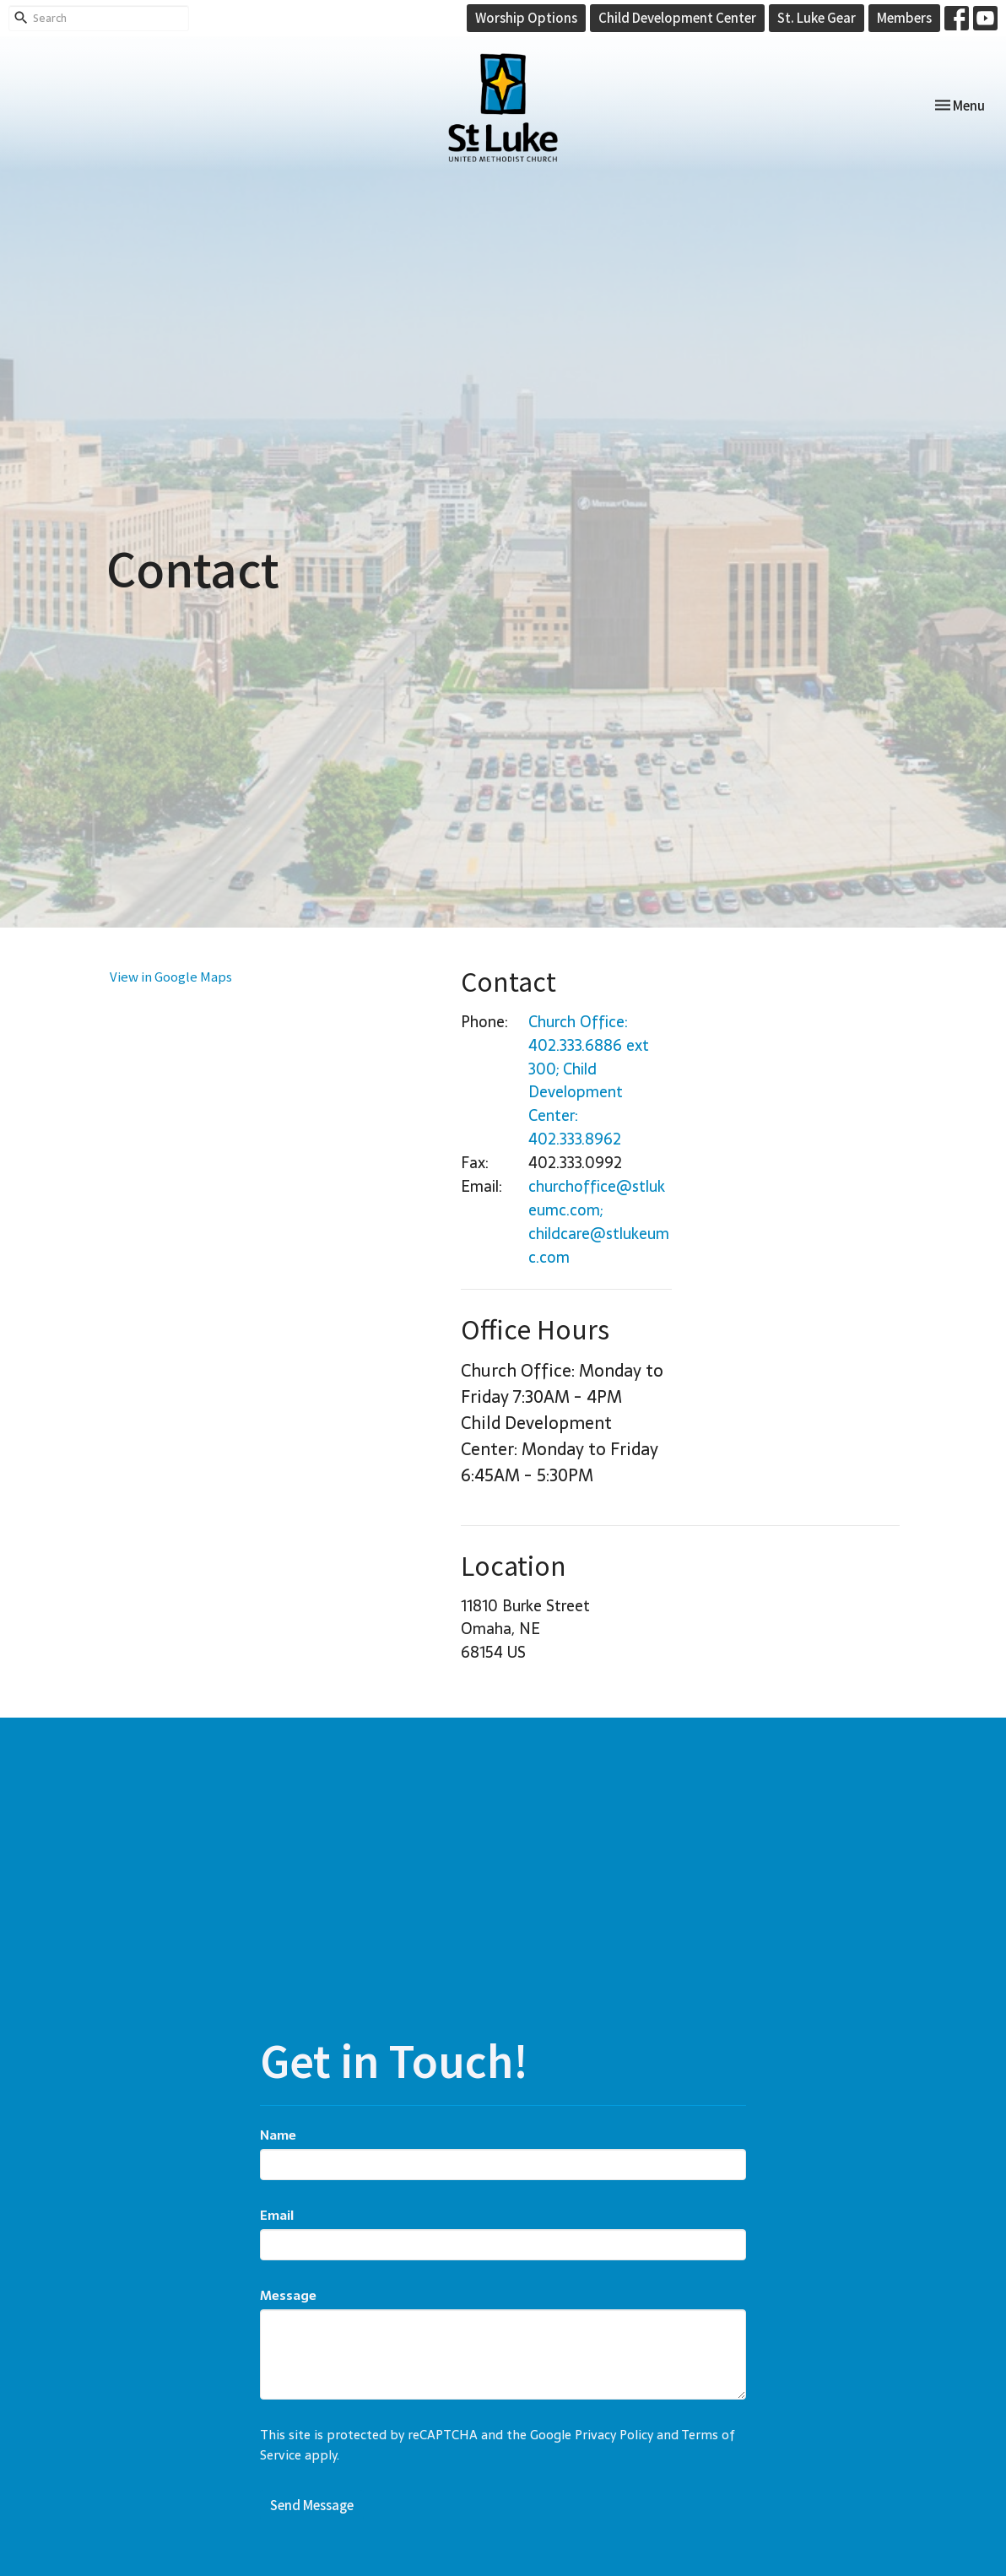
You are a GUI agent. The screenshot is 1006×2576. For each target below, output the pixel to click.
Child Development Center (677, 17)
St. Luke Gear (816, 17)
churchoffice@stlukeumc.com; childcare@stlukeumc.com (598, 1222)
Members (904, 17)
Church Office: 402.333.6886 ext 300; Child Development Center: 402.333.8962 (588, 1080)
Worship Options (526, 17)
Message (288, 2295)
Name (278, 2135)
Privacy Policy (614, 2434)
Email (277, 2215)
